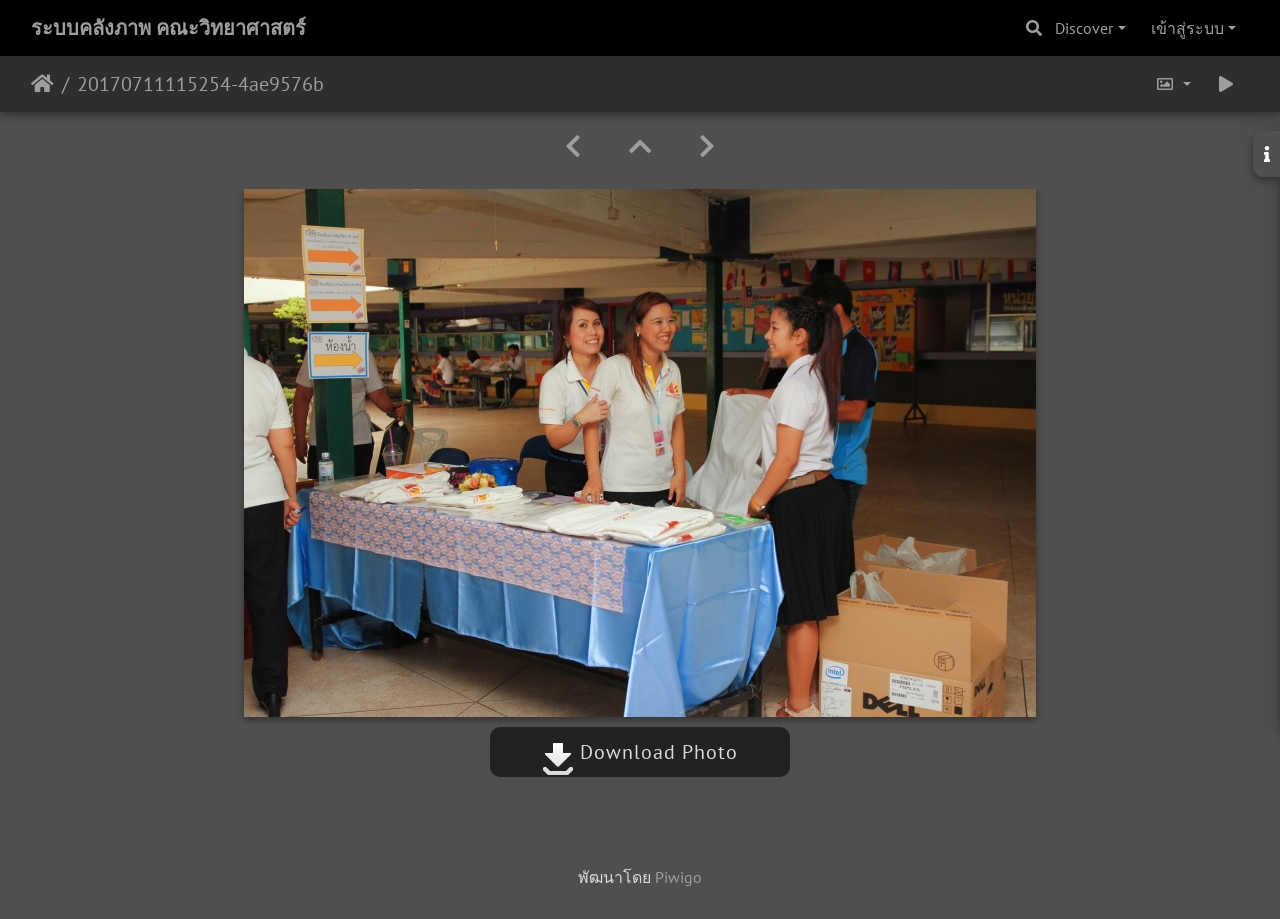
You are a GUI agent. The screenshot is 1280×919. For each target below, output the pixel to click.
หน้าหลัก (42, 84)
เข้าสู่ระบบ (1187, 28)
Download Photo (640, 752)
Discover (1084, 28)
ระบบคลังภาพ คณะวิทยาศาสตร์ (168, 28)
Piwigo (678, 877)
